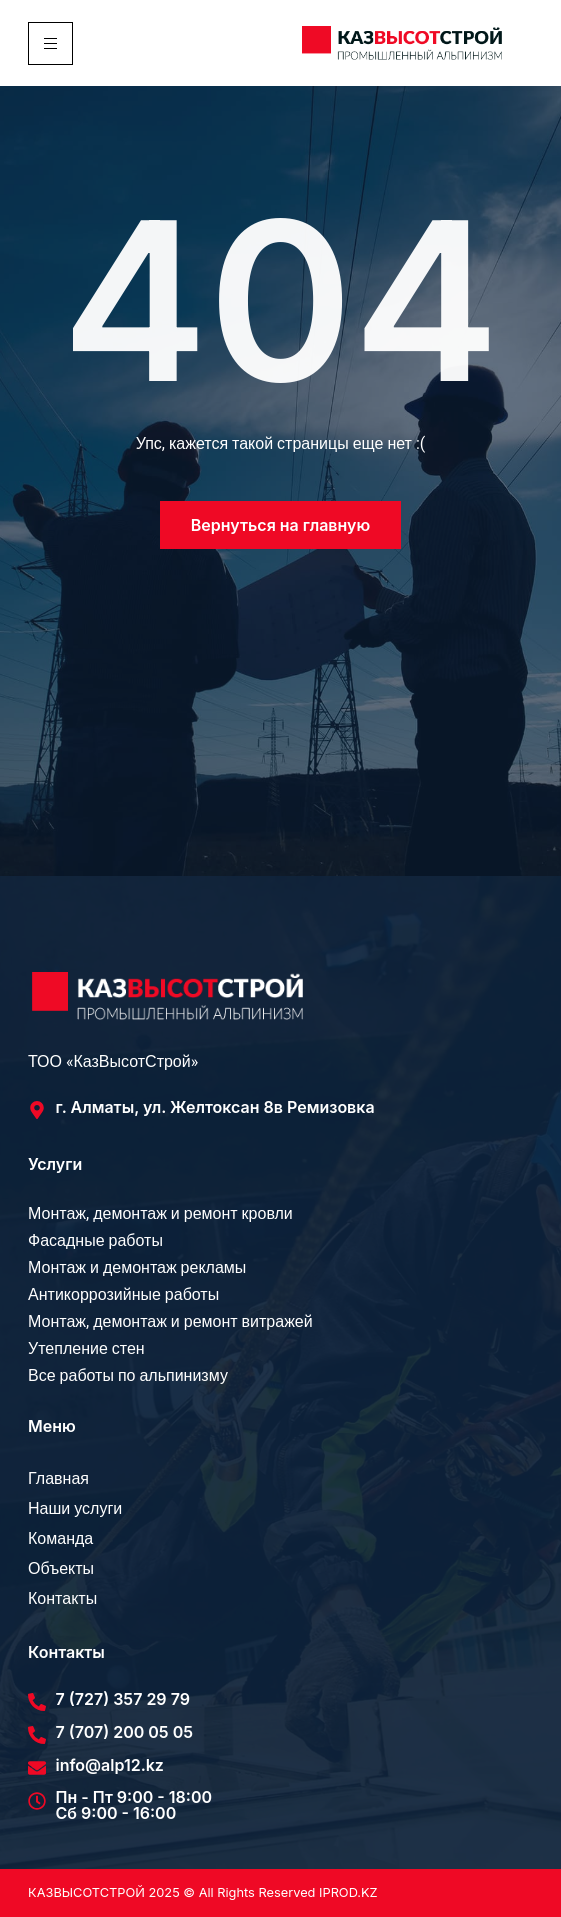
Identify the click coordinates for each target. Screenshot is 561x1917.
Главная (58, 1479)
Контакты (62, 1599)
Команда (60, 1539)
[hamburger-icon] (50, 43)
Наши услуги (75, 1509)
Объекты (61, 1569)
